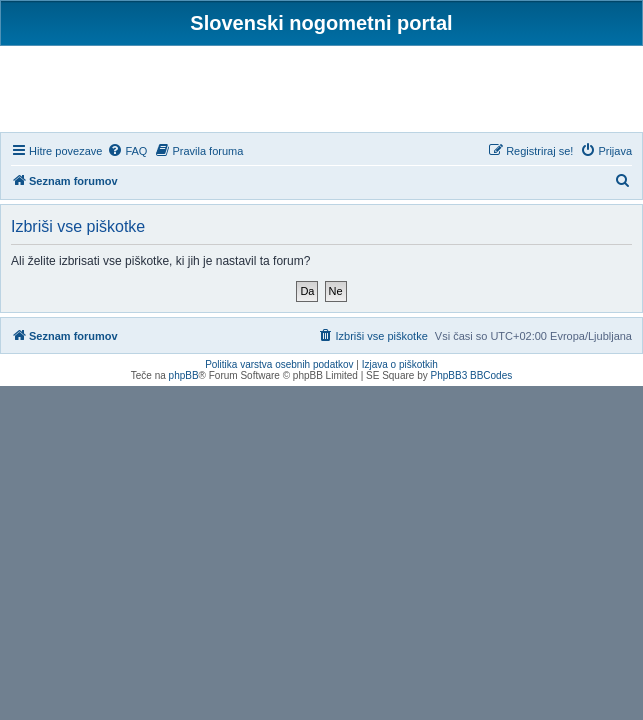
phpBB (184, 375)
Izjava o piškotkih (400, 364)
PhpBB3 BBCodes (472, 375)
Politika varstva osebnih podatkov (279, 364)
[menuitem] (127, 151)
